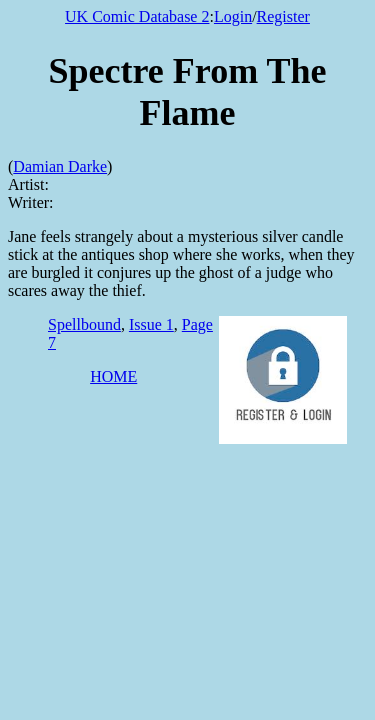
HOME (113, 376)
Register (283, 16)
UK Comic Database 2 (137, 16)
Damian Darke (60, 166)
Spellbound (84, 324)
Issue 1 (151, 324)
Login (233, 16)
